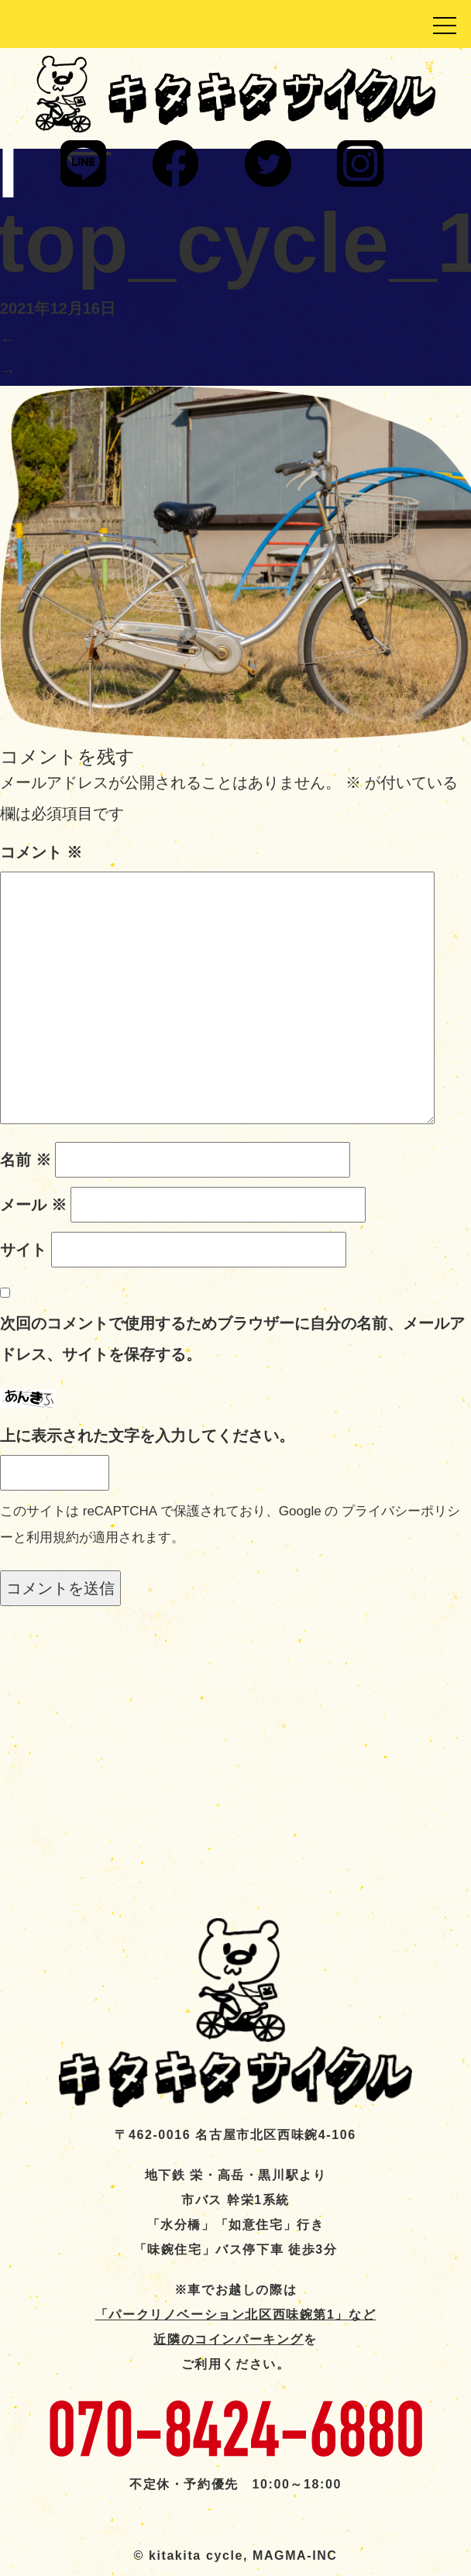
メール (33, 1204)
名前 (25, 1159)
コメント (41, 852)
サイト (23, 1249)
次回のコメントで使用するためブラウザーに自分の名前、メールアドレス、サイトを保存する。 (232, 1339)
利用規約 (52, 1537)
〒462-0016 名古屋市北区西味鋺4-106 (235, 2134)
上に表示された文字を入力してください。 (147, 1435)
